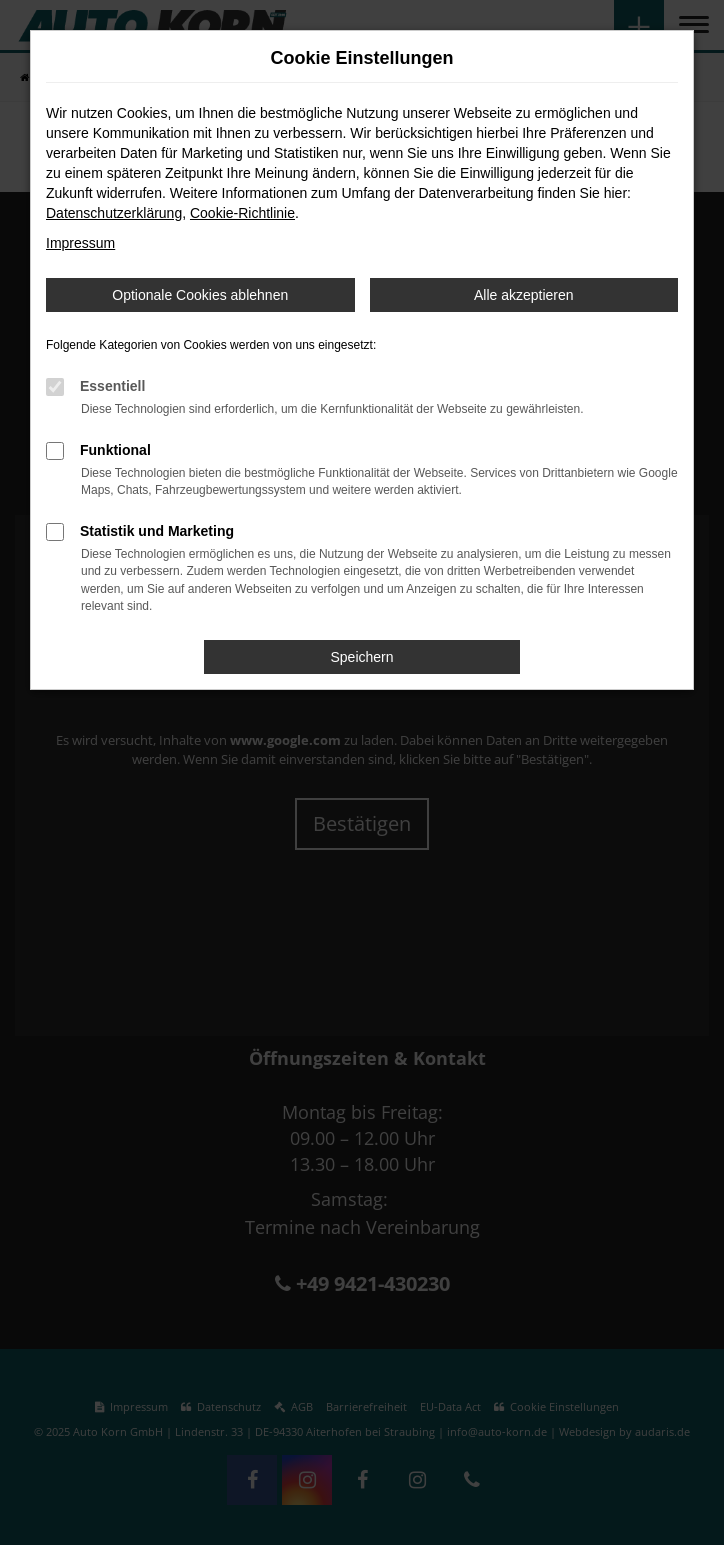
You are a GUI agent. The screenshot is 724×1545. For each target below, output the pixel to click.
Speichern (361, 657)
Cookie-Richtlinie (242, 213)
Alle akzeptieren (524, 295)
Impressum (80, 243)
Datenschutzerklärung (114, 213)
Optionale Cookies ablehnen (200, 295)
